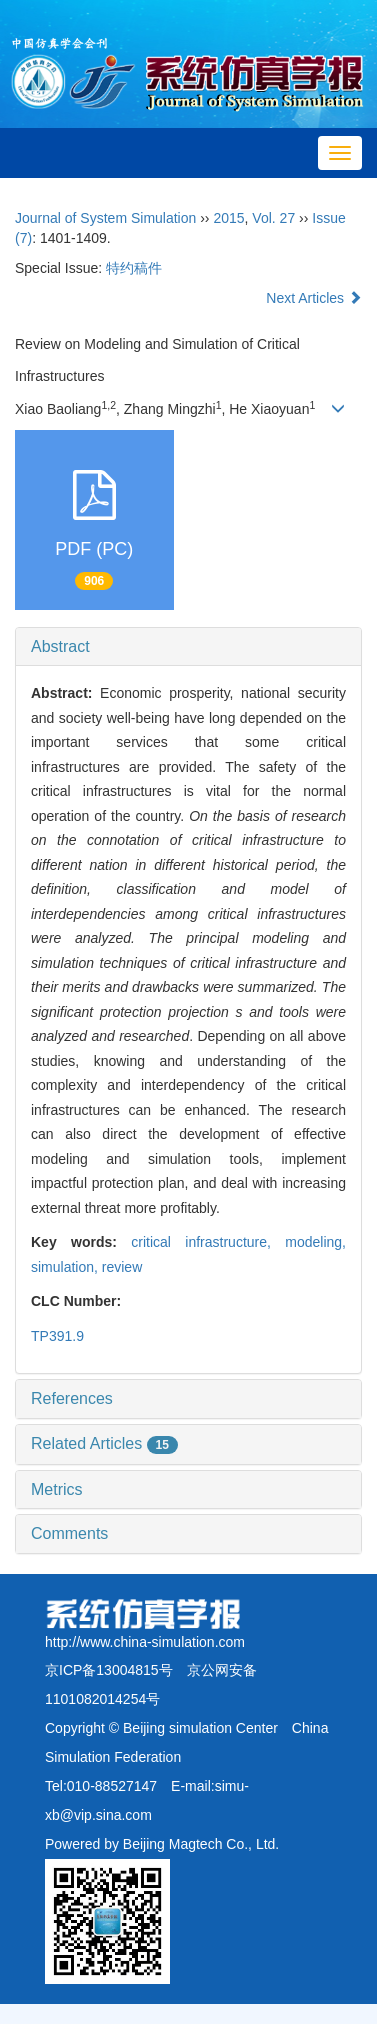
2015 (228, 218)
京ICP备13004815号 (109, 1670)
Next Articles (314, 298)
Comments (69, 1533)
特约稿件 (134, 268)
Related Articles (104, 1443)
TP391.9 (57, 1336)
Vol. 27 (273, 218)
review (122, 1267)
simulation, (66, 1267)
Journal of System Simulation (105, 218)
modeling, (315, 1242)
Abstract (60, 646)
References (72, 1398)
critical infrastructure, (208, 1242)
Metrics (57, 1489)
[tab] (188, 647)
